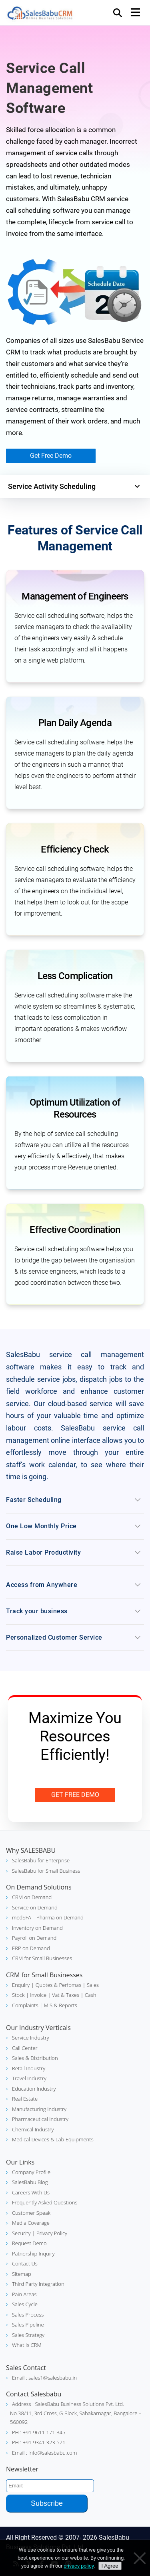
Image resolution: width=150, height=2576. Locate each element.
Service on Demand (35, 1907)
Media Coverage (31, 2222)
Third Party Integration (38, 2283)
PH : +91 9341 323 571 (38, 2442)
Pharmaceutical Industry (40, 2119)
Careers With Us (31, 2192)
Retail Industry (28, 2068)
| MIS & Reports (57, 2005)
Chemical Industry (33, 2129)
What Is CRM (27, 2344)
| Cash (87, 1994)
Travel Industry (29, 2078)
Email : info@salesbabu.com (44, 2452)
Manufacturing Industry (39, 2109)
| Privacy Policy (49, 2233)
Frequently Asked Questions (44, 2202)
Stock (18, 1994)
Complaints (25, 2005)
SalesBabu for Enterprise (41, 1860)
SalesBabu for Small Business (46, 1870)
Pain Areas (24, 2294)
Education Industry (34, 2088)
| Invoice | (38, 1994)
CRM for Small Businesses (42, 1958)
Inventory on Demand (37, 1927)
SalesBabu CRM (40, 14)
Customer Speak (31, 2212)
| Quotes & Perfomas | (58, 1984)
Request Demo (29, 2243)
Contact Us (25, 2263)
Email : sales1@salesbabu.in (44, 2377)
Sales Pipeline (28, 2324)
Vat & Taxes (65, 1994)
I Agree (110, 2566)
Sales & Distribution (35, 2058)
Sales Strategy (28, 2335)
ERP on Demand (31, 1948)
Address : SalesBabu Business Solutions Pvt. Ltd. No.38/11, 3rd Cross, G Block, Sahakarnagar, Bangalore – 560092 (75, 2413)
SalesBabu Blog (30, 2182)
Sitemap (21, 2273)
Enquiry (21, 1984)
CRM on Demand (32, 1897)
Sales (92, 1984)
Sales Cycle (25, 2304)
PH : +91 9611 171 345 (38, 2432)
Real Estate (25, 2098)
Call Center (25, 2048)
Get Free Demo (51, 455)
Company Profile (31, 2172)
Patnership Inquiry (33, 2253)
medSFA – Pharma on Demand (48, 1917)
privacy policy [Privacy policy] (79, 2566)
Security (21, 2233)
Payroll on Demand (34, 1937)
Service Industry (30, 2037)
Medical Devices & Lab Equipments (53, 2139)
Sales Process (28, 2314)
